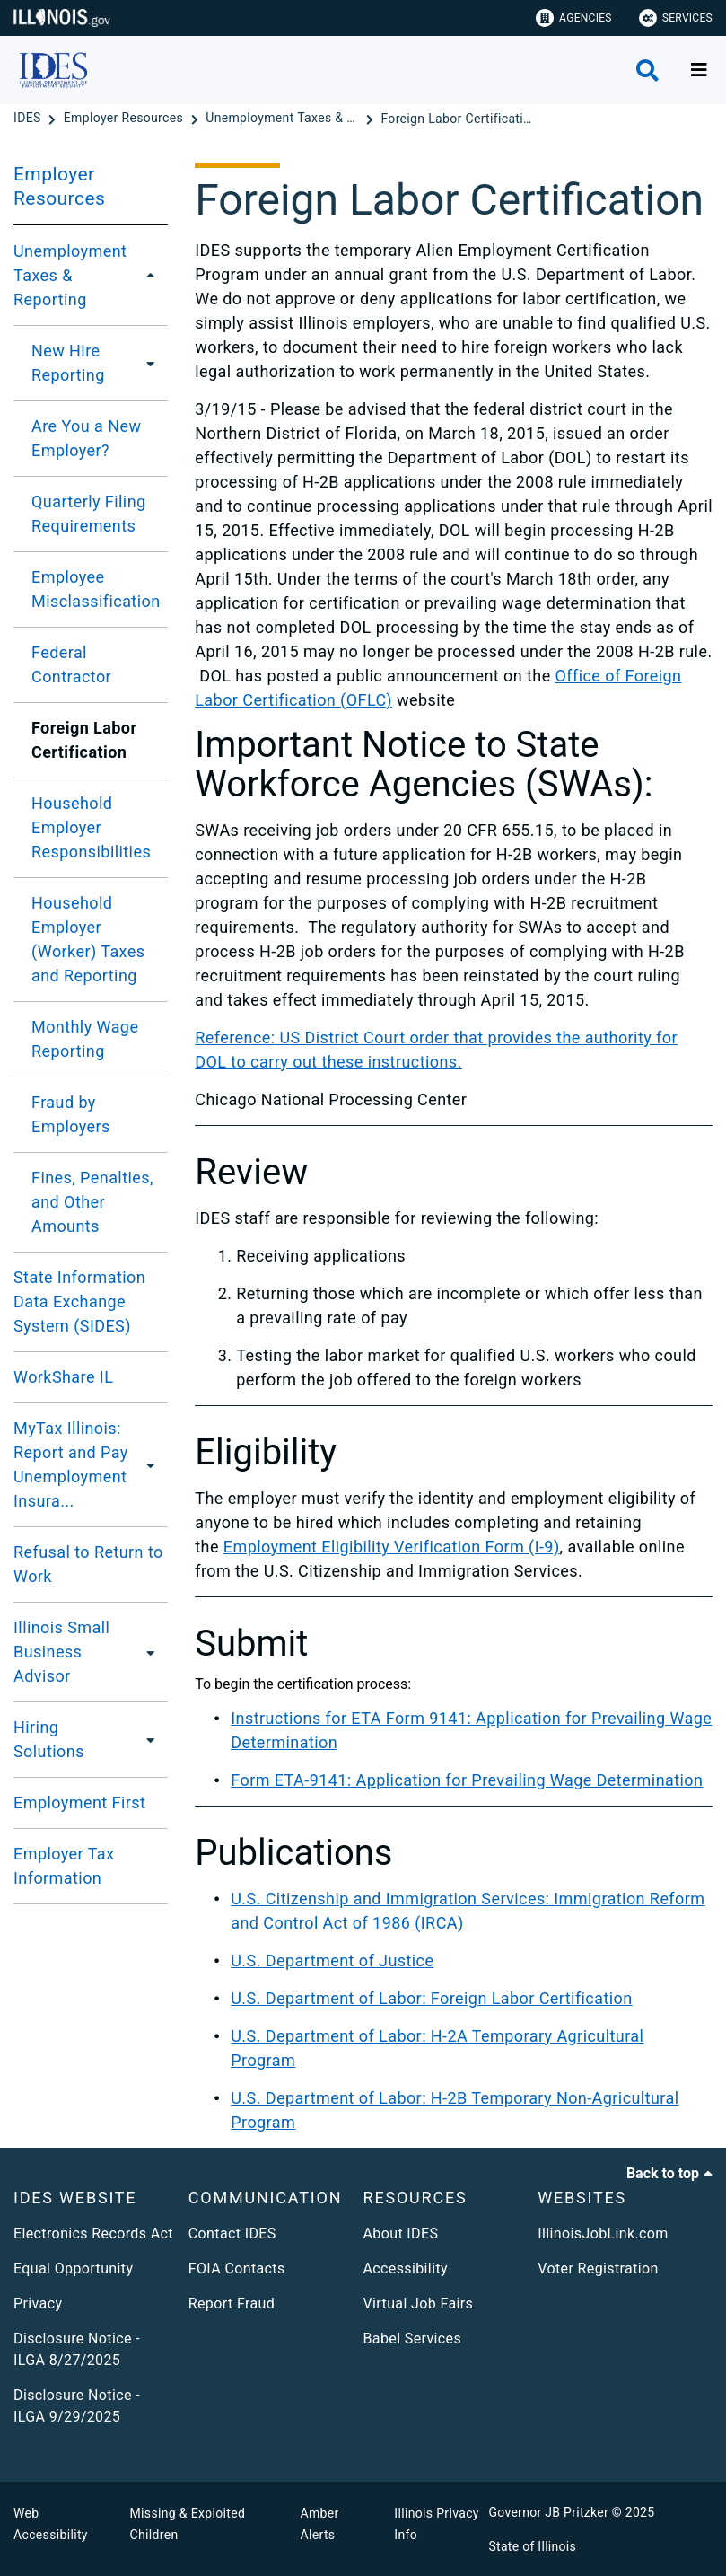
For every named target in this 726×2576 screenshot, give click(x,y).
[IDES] (28, 118)
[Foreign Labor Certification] (456, 118)
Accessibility (405, 2268)
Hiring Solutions (48, 1739)
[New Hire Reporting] (151, 363)
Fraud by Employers (70, 1114)
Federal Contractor (71, 664)
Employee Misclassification (96, 589)
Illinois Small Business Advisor (61, 1651)
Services (676, 18)
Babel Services (412, 2338)
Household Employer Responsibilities (91, 827)
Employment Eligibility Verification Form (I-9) (391, 1546)
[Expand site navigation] (699, 70)
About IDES (401, 2233)
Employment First (79, 1802)
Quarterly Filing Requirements (88, 513)
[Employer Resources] (125, 118)
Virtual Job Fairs (418, 2303)
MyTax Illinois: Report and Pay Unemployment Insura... (70, 1464)
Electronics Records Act (93, 2233)
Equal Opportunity (73, 2268)
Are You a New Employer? (86, 438)
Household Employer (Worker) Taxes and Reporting (88, 939)
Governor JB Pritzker (548, 2512)
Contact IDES (232, 2233)
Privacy (37, 2303)
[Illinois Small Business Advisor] (154, 1652)
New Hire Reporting (68, 362)
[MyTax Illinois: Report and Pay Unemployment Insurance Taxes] (159, 1464)
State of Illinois (532, 2546)
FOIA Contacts (236, 2268)
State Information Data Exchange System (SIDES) (79, 1301)
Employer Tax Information (63, 1865)
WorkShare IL (63, 1376)
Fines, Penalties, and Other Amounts (92, 1201)
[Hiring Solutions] (147, 1739)
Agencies (574, 18)
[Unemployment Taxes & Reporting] (284, 118)
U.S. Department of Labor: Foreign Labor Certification (431, 1998)
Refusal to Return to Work (88, 1564)
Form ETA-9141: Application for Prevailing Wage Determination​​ (467, 1780)
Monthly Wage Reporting (84, 1038)
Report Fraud (231, 2303)
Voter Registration (598, 2268)
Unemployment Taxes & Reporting (70, 275)
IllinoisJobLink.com (603, 2233)
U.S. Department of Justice (332, 1960)
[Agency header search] (647, 70)
